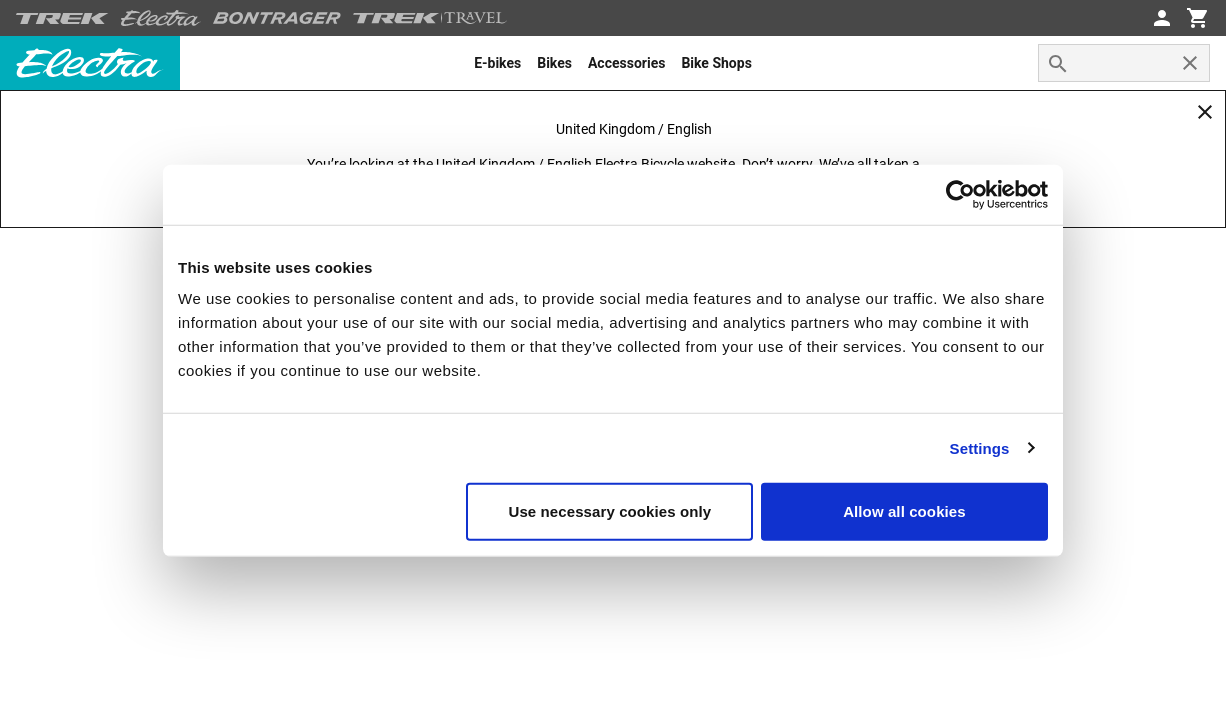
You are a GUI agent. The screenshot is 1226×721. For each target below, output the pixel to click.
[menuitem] (497, 63)
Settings (980, 447)
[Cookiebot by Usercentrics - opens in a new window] (960, 194)
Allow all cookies (904, 511)
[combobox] (1124, 63)
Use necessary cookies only (610, 511)
